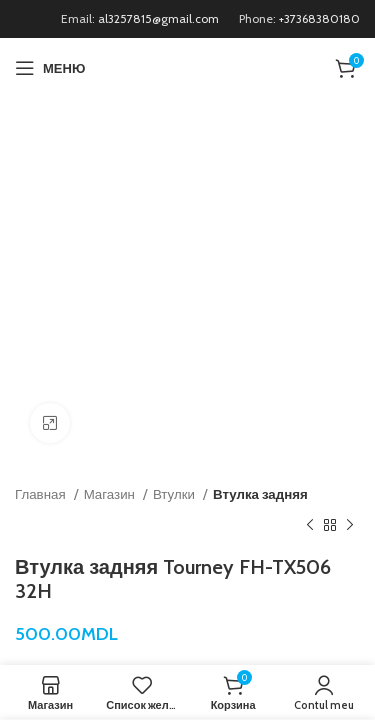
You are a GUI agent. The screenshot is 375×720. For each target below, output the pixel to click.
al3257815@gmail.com (158, 18)
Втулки (175, 494)
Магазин (111, 494)
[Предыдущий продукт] (310, 525)
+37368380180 (319, 18)
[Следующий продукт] (350, 525)
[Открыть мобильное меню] (50, 68)
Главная (42, 494)
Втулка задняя (260, 494)
